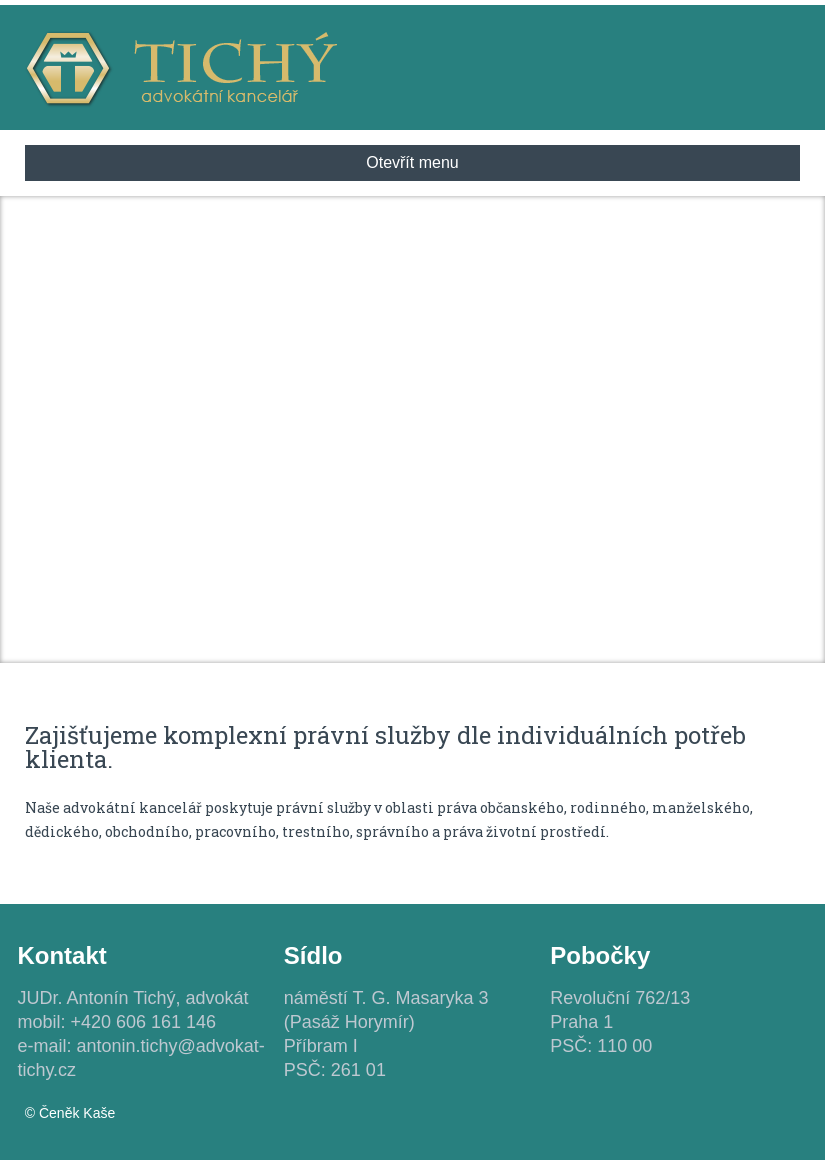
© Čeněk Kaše (70, 1113)
